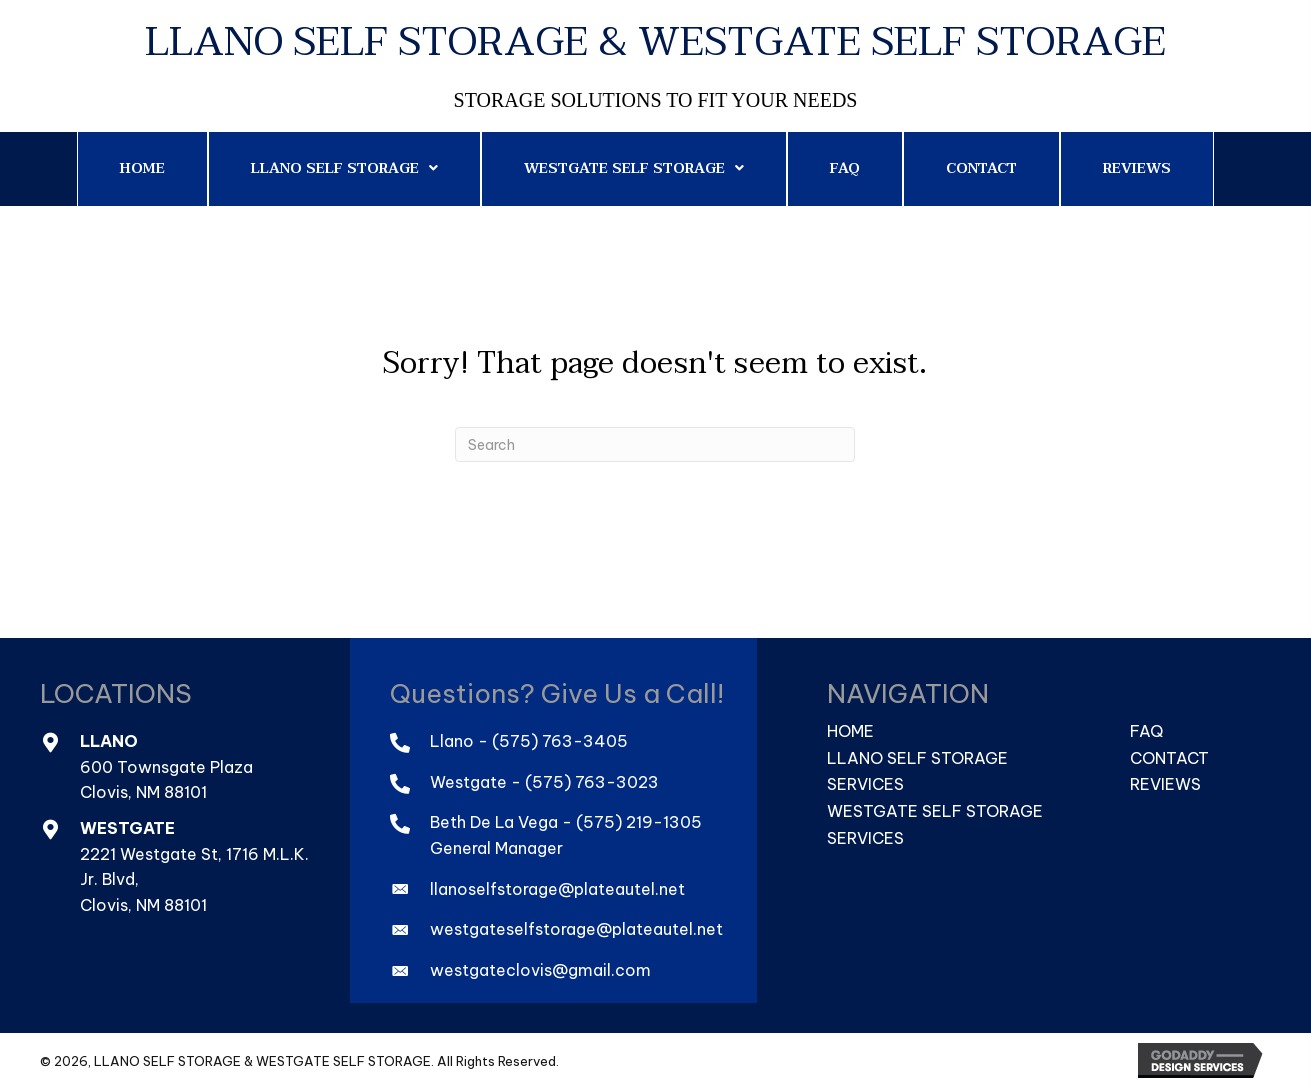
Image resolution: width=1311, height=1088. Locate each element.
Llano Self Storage (917, 758)
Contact (1169, 758)
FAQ (1146, 731)
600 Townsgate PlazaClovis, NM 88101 (166, 780)
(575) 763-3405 (560, 741)
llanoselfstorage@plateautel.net (557, 889)
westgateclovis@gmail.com (540, 970)
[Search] (655, 444)
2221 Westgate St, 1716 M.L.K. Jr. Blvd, (194, 867)
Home (850, 731)
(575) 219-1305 (639, 822)
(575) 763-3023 (592, 782)
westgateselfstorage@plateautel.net (576, 929)
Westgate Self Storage (935, 811)
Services (865, 784)
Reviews (1165, 784)
